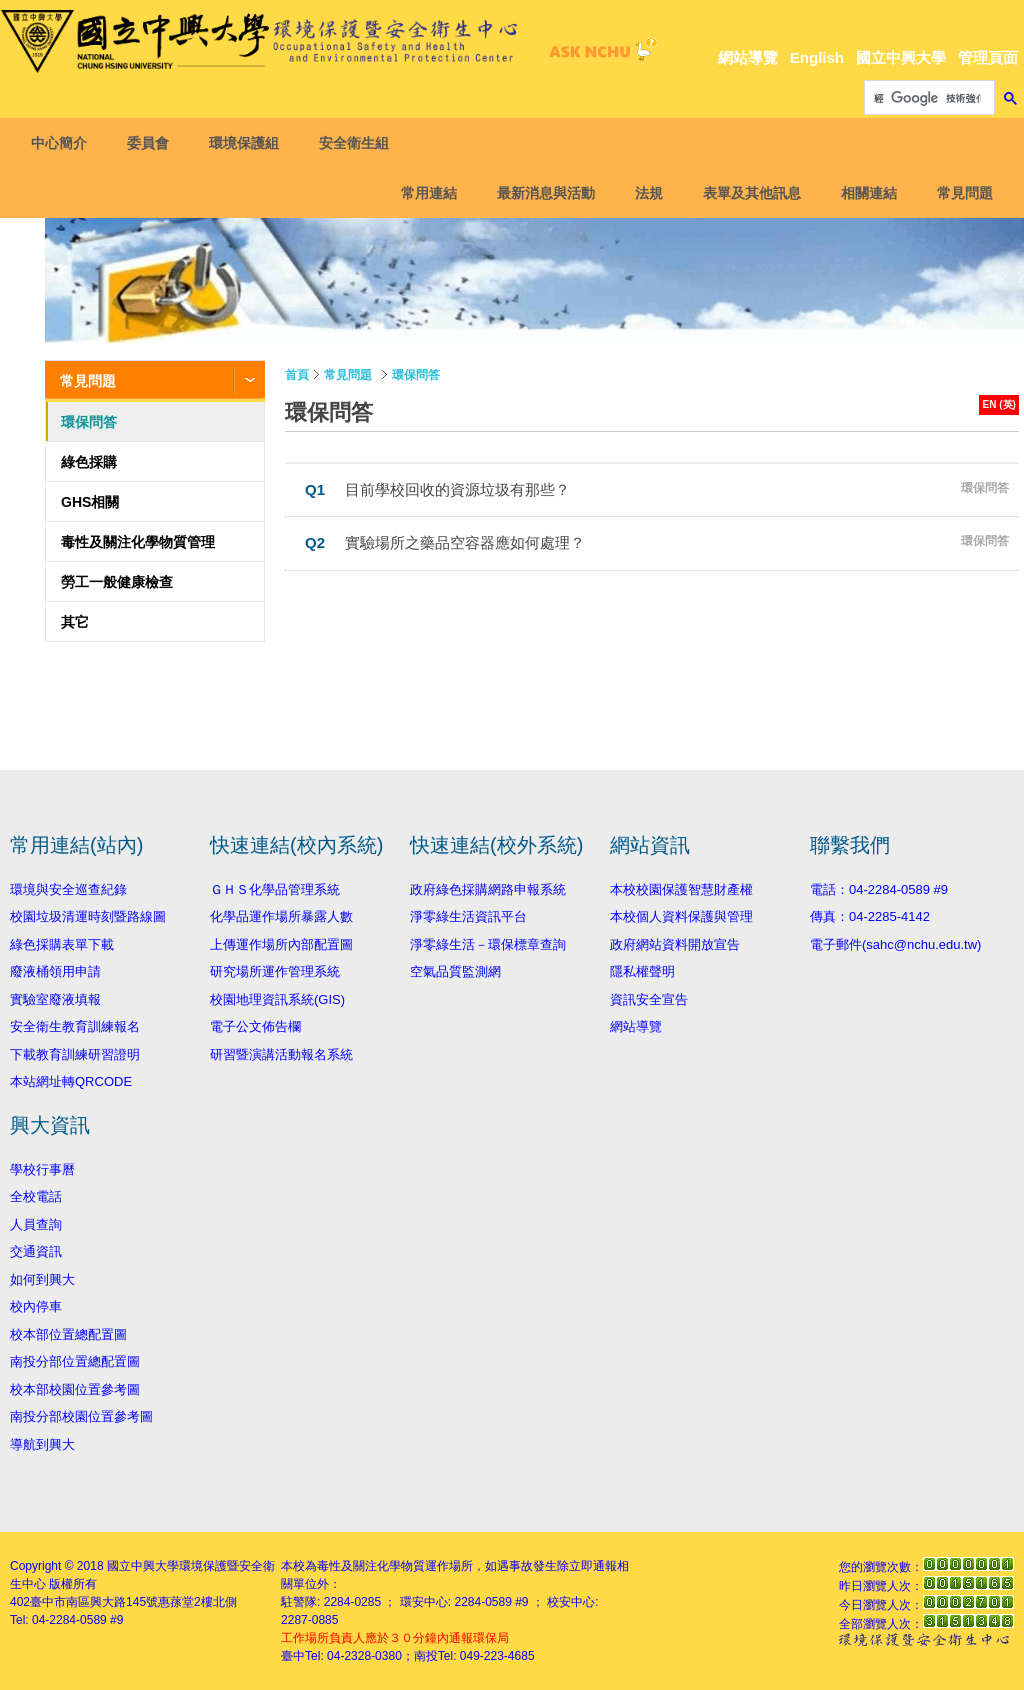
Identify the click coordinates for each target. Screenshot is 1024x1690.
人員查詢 (36, 1224)
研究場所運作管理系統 (275, 971)
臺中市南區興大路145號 (94, 1602)
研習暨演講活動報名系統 (281, 1054)
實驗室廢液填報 (55, 999)
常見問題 (961, 193)
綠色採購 (89, 462)
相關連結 (865, 193)
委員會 (152, 143)
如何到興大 (42, 1279)
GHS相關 (90, 502)
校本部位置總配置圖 (68, 1334)
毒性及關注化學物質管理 (138, 542)
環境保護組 (248, 143)
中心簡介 (63, 143)
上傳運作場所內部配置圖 (281, 944)
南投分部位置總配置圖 (75, 1361)
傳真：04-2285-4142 (870, 916)
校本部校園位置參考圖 (75, 1389)
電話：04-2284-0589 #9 (879, 889)
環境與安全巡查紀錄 (68, 889)
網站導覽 (748, 57)
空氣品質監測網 (455, 971)
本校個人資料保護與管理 (681, 916)
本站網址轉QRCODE (71, 1081)
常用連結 (425, 193)
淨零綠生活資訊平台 (468, 916)
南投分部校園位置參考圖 (81, 1416)
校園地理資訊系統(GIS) (277, 999)
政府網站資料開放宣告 (675, 944)
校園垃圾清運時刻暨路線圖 (88, 916)
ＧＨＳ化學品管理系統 (275, 889)
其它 (75, 622)
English (817, 57)
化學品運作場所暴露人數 (281, 916)
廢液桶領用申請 (55, 971)
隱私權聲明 (642, 971)
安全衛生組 (358, 143)
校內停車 (36, 1306)
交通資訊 (36, 1251)
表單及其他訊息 (748, 193)
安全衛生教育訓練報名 (75, 1026)
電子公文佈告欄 (255, 1026)
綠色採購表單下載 (62, 944)
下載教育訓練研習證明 (75, 1054)
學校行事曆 (42, 1169)
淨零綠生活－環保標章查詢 (488, 944)
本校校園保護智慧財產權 (681, 889)
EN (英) (999, 404)
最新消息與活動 (542, 193)
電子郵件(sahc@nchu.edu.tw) (895, 944)
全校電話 (36, 1196)
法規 (645, 193)
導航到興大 (42, 1444)
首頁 (297, 375)
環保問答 (89, 422)
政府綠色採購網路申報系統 (488, 889)
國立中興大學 (901, 57)
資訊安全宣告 (649, 999)
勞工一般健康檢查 (117, 582)
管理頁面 (988, 57)
